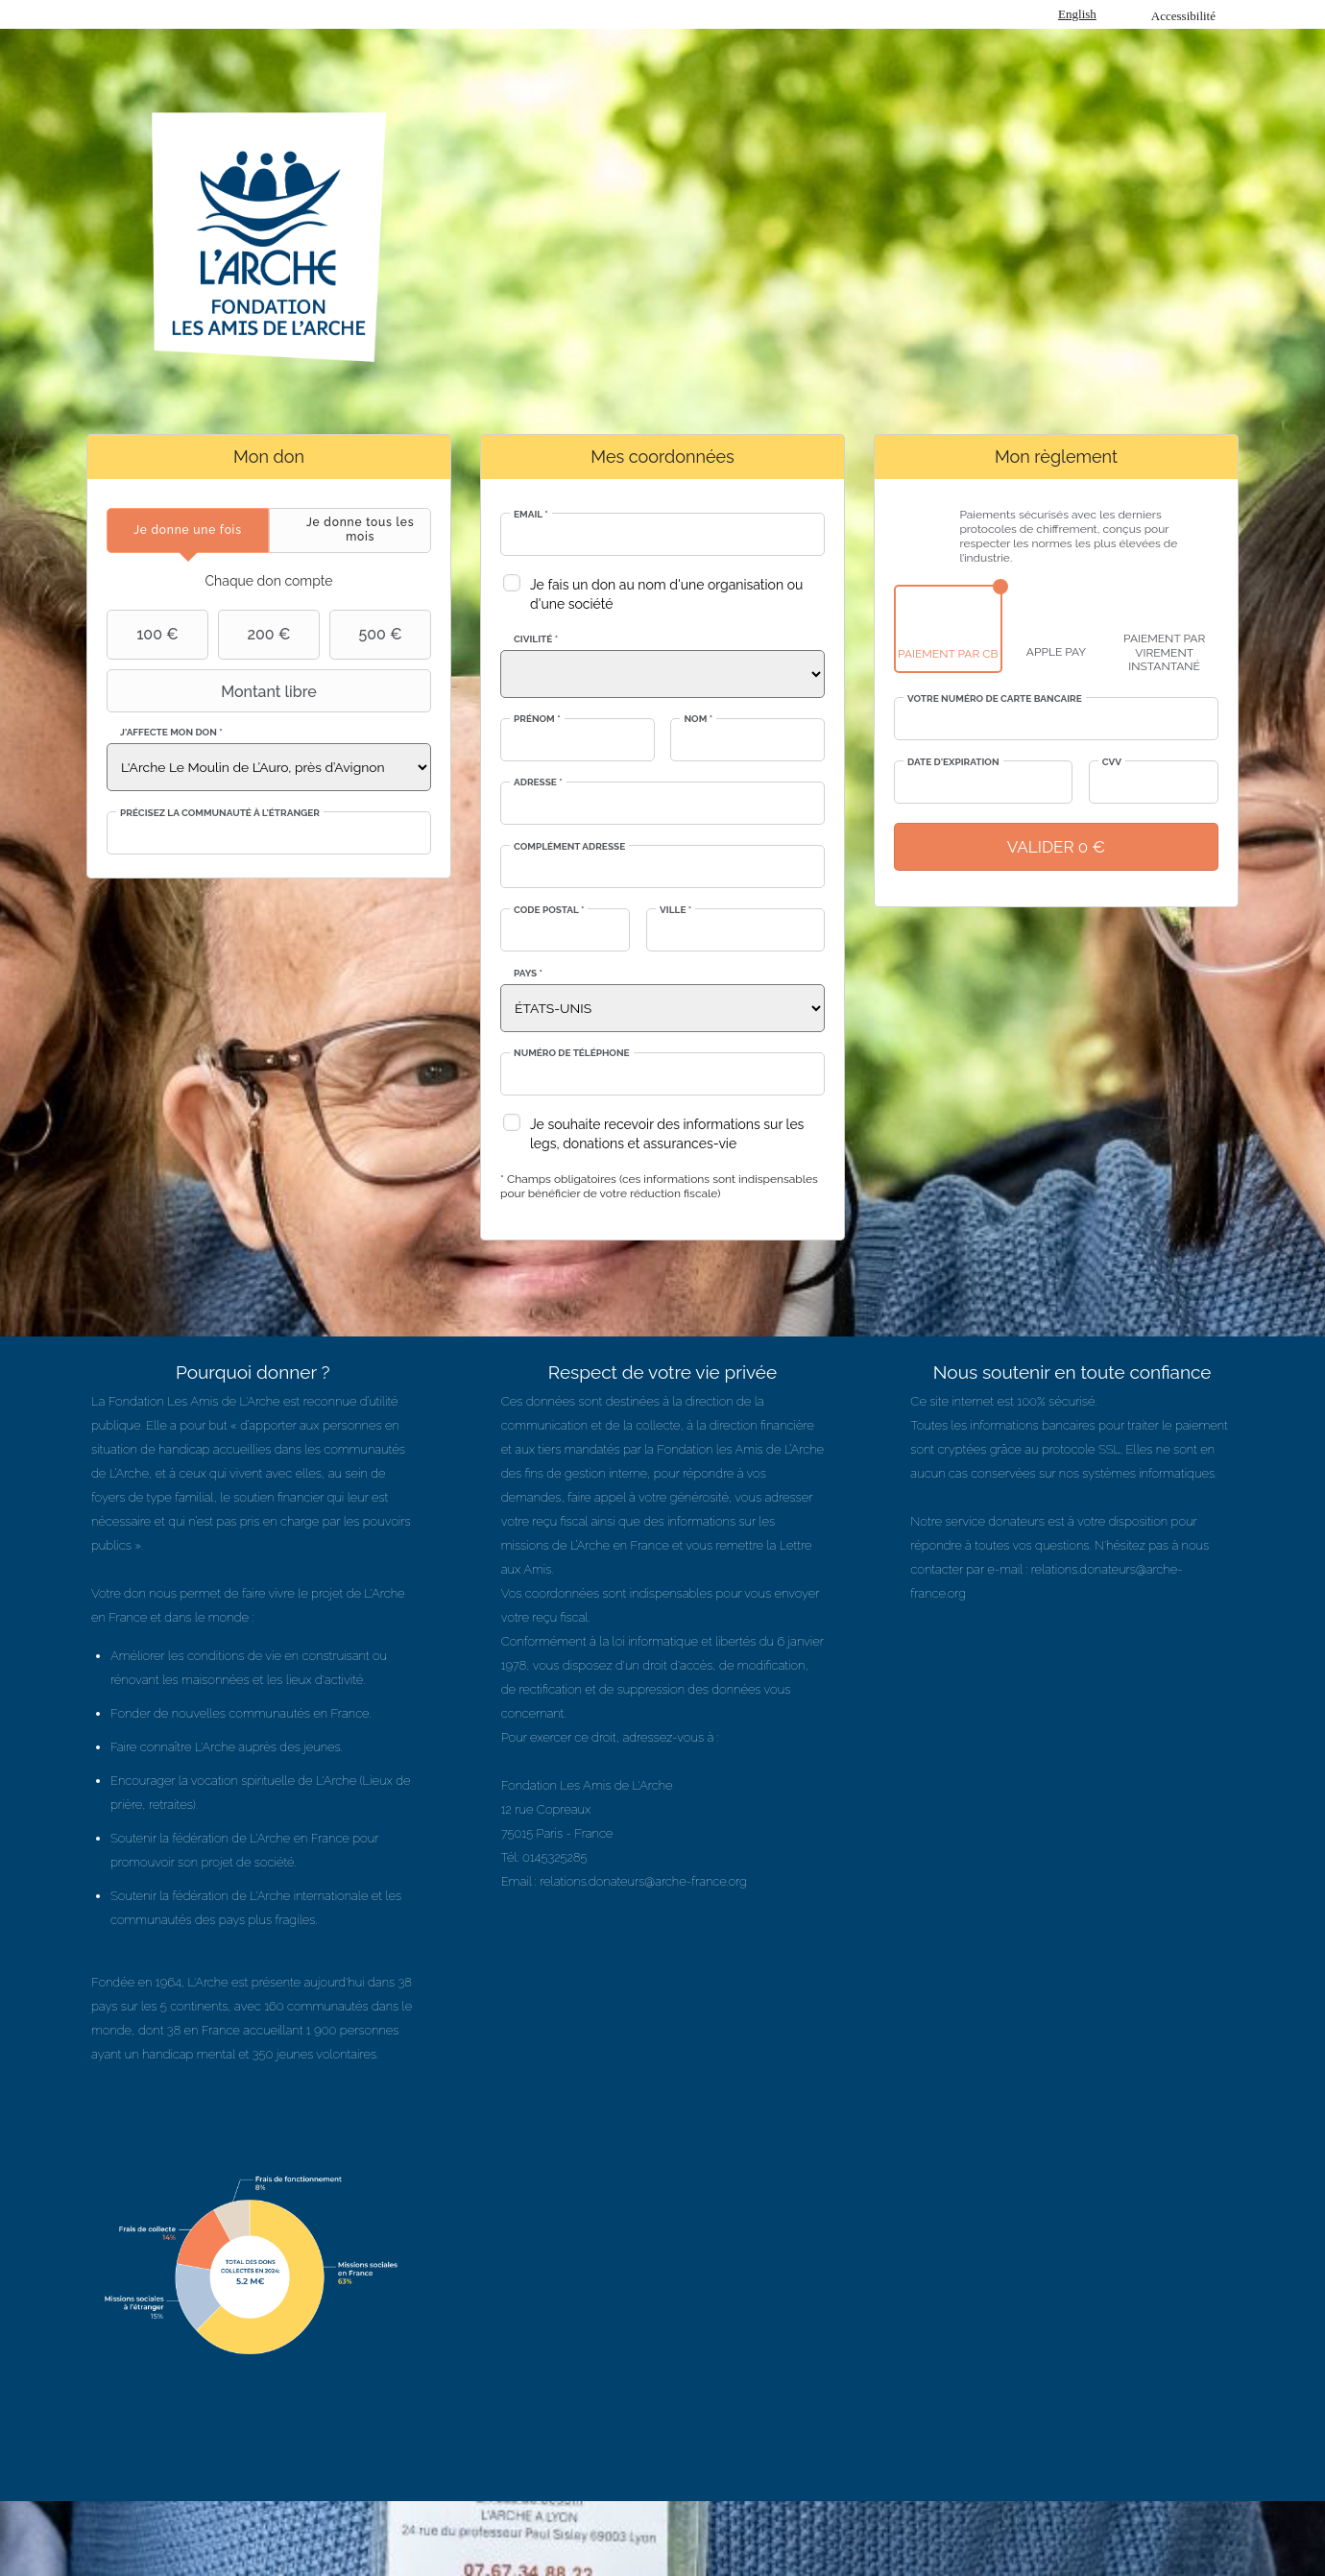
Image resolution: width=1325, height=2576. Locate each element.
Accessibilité (1183, 16)
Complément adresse (569, 846)
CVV (1111, 762)
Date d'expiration (953, 762)
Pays (528, 973)
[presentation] (188, 530)
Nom (698, 718)
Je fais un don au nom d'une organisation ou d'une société (666, 594)
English (1077, 14)
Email (531, 514)
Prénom (537, 718)
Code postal (549, 909)
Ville (675, 909)
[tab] (188, 530)
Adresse (538, 782)
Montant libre (214, 691)
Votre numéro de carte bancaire (994, 698)
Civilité (536, 639)
